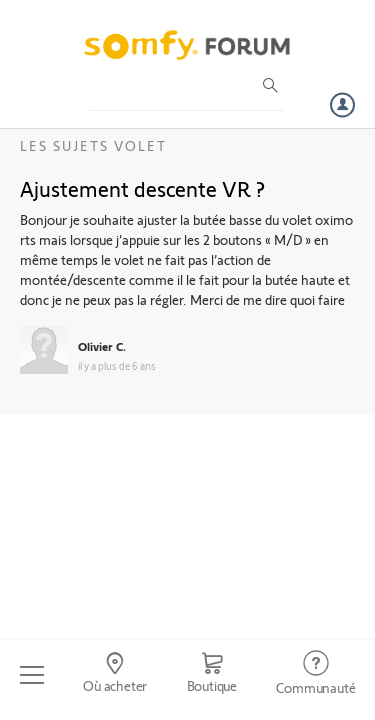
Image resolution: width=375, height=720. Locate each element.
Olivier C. (102, 346)
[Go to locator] (114, 675)
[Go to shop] (212, 675)
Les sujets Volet (93, 145)
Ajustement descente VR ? (142, 188)
